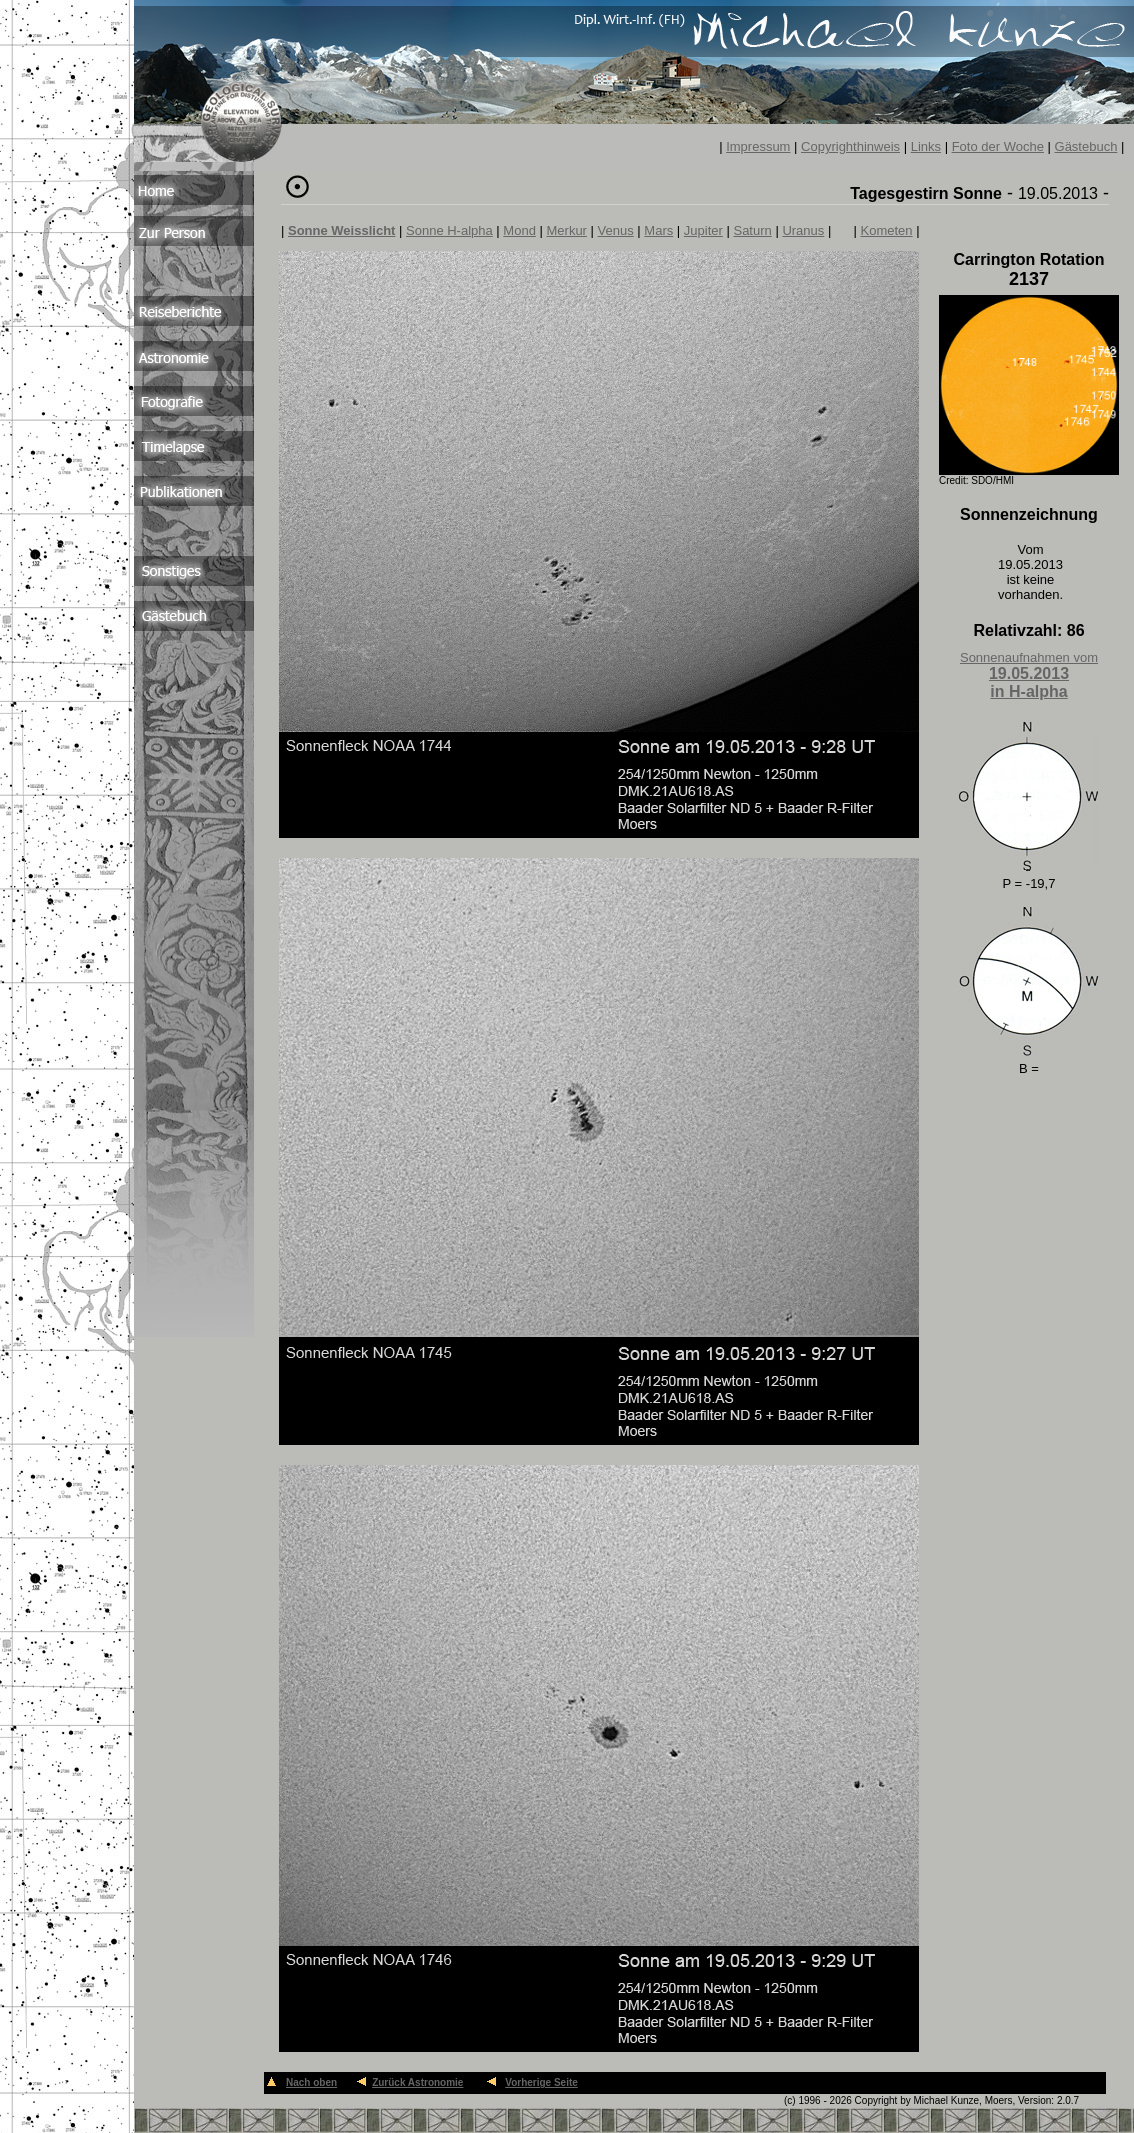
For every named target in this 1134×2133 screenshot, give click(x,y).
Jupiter (703, 230)
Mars (658, 230)
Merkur (567, 230)
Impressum (758, 146)
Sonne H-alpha (449, 230)
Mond (519, 230)
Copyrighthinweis (850, 146)
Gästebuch (1086, 146)
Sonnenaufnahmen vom (1029, 675)
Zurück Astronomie (417, 2082)
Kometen (887, 230)
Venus (616, 230)
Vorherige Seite (541, 2082)
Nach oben (311, 2082)
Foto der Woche (998, 146)
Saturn (752, 230)
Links (926, 146)
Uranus (803, 230)
